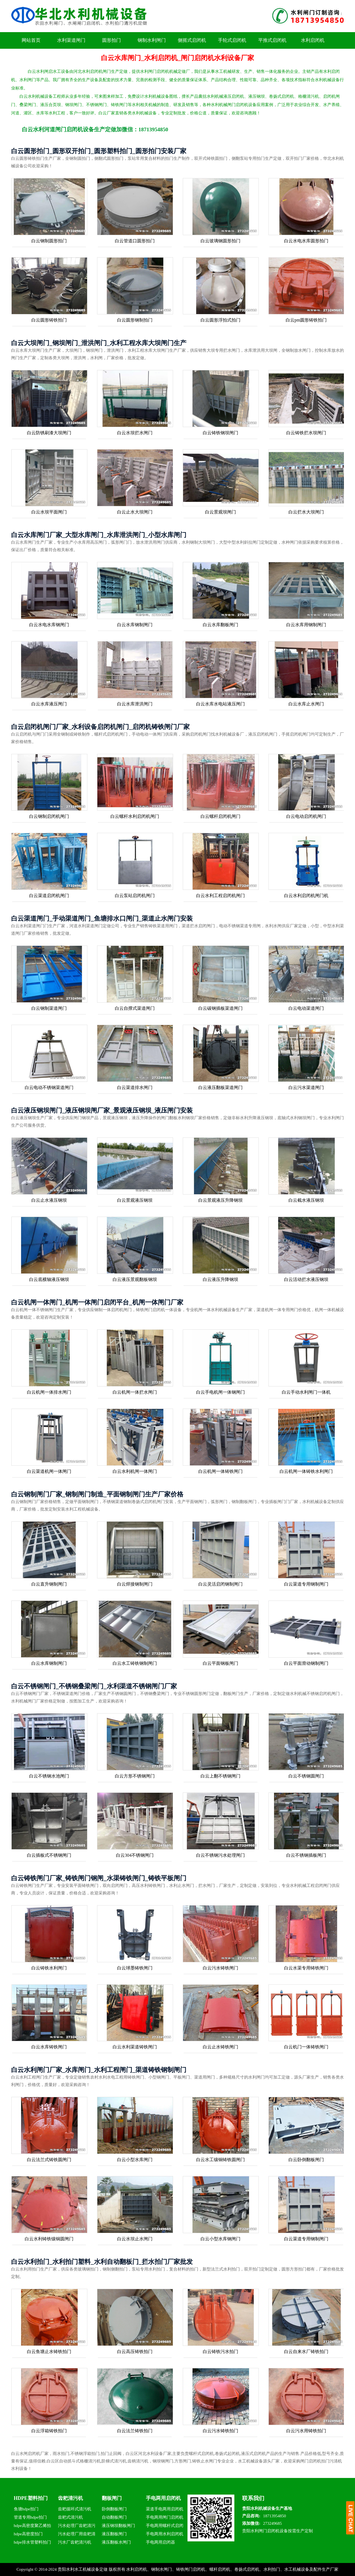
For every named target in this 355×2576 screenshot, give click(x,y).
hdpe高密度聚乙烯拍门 (32, 2526)
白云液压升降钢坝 (220, 1279)
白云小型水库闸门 (135, 2159)
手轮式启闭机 (232, 40)
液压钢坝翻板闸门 (118, 2525)
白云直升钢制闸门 (49, 1584)
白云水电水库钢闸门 (49, 624)
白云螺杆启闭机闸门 (220, 816)
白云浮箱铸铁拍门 (49, 2430)
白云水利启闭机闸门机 (306, 895)
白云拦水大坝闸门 (306, 512)
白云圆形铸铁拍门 (49, 320)
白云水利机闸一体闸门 (135, 1471)
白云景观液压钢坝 (135, 1200)
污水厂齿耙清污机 (74, 2542)
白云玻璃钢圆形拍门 (220, 240)
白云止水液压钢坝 (49, 1200)
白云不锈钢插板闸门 (306, 1855)
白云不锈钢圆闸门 (306, 1776)
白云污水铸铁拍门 (220, 2430)
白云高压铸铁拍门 (135, 2351)
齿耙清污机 (70, 2498)
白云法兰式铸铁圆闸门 (49, 2159)
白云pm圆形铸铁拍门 (306, 320)
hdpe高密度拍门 (28, 2534)
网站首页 (31, 40)
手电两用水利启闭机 (164, 2534)
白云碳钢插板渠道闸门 (220, 1008)
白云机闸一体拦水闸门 (135, 1392)
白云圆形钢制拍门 (135, 320)
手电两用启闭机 (163, 2498)
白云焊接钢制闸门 (135, 1584)
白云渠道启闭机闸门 (49, 895)
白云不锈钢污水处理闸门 (220, 1855)
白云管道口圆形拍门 (135, 240)
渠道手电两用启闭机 (164, 2509)
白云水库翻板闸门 (220, 624)
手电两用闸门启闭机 (164, 2517)
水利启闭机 (312, 40)
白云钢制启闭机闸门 (49, 816)
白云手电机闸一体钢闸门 (220, 1392)
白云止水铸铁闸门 (220, 2047)
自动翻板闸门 (114, 2517)
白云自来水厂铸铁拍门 (306, 2351)
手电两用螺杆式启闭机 (164, 2526)
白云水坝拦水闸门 (135, 432)
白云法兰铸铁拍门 (135, 2430)
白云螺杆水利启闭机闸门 (134, 816)
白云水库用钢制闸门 (306, 624)
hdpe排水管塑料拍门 (32, 2542)
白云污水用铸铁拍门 (306, 2430)
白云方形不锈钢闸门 (135, 1776)
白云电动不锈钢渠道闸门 (49, 1087)
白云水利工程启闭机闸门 (220, 895)
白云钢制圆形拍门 (49, 240)
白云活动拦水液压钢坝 (306, 1279)
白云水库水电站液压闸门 (220, 704)
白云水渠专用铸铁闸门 (306, 1968)
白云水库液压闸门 (49, 704)
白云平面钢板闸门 (220, 1663)
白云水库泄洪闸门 (135, 704)
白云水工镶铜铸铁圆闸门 (220, 2159)
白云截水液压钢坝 (306, 1200)
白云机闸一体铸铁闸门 (220, 1471)
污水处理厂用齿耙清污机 (76, 2535)
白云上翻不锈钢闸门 (220, 1776)
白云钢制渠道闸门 (49, 1008)
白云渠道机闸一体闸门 (49, 1471)
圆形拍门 (111, 40)
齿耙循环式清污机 (74, 2509)
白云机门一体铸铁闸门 (306, 2047)
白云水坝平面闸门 (49, 512)
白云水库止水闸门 (306, 704)
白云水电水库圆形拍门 (306, 240)
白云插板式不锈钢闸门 (49, 1855)
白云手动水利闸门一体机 (306, 1392)
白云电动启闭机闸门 (306, 816)
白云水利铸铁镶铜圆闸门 (49, 2238)
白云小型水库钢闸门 (220, 2238)
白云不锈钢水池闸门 (49, 1776)
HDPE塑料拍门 (31, 2498)
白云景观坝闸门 (220, 512)
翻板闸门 (112, 2498)
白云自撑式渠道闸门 (135, 1008)
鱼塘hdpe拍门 (26, 2509)
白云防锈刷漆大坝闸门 (49, 432)
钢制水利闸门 (152, 40)
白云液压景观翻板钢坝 (135, 1279)
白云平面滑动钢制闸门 (306, 1663)
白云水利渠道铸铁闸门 (135, 2047)
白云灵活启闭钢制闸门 (220, 1584)
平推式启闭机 (272, 40)
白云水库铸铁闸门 (49, 2047)
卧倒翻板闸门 (114, 2509)
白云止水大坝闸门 (135, 512)
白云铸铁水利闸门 (49, 1968)
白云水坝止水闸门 (135, 2238)
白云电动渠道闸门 (306, 1008)
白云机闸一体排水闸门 (49, 1392)
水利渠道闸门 (71, 40)
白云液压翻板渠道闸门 (220, 1087)
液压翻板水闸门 (116, 2542)
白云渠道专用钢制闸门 (306, 1584)
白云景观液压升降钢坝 (220, 1200)
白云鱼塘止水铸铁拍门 (49, 2351)
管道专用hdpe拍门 (30, 2517)
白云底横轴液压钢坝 (49, 1279)
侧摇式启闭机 (192, 40)
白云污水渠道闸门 (306, 1087)
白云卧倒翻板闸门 (306, 2159)
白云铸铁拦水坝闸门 (306, 432)
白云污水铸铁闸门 (220, 1968)
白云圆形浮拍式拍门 (220, 320)
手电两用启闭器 (160, 2542)
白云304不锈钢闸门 (135, 1855)
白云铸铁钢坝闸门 (220, 432)
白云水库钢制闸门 (135, 624)
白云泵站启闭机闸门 (135, 895)
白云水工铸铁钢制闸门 (135, 1663)
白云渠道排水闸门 (135, 1087)
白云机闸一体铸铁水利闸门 (306, 1471)
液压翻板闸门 (114, 2534)
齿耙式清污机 (70, 2517)
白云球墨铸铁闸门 (135, 1968)
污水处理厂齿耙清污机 (76, 2526)
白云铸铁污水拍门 (220, 2351)
